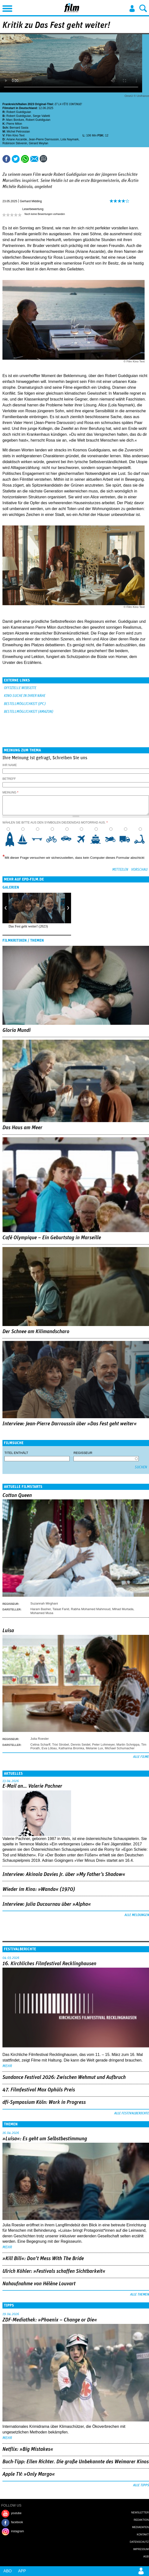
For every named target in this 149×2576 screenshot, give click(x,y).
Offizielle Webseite (20, 688)
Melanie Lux (94, 1748)
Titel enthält (16, 1453)
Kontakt (143, 2534)
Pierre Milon (14, 123)
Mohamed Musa (41, 1613)
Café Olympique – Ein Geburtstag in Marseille (51, 1237)
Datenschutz (139, 2541)
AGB (146, 2556)
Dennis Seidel (80, 1744)
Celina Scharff (40, 1744)
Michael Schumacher (120, 1748)
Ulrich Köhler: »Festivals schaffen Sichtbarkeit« (53, 2271)
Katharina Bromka (71, 1748)
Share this (6, 159)
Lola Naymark (70, 139)
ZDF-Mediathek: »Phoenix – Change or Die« (49, 2320)
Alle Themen (139, 2294)
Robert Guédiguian (18, 112)
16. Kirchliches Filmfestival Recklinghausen (49, 1963)
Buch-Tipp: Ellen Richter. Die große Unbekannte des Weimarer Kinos (75, 2461)
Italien (22, 104)
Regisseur (83, 1453)
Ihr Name (9, 765)
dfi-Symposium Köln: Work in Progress (44, 2102)
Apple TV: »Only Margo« (28, 2474)
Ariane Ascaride (16, 139)
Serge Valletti (41, 116)
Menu (6, 7)
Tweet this (16, 159)
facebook (17, 2522)
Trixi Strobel (60, 1744)
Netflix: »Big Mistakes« (27, 2449)
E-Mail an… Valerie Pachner (32, 1786)
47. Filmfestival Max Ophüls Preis (38, 2090)
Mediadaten (140, 2527)
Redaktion (141, 2519)
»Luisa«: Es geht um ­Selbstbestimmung (44, 2138)
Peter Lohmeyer (103, 1744)
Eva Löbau (49, 1748)
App (22, 2571)
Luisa (8, 1630)
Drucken (54, 159)
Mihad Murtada (123, 1609)
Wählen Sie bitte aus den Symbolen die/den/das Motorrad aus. (55, 822)
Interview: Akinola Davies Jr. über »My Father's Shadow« (63, 1874)
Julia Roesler (39, 1738)
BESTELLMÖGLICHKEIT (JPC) (25, 704)
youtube (16, 2513)
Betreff (9, 779)
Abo (7, 2571)
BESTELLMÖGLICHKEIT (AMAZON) (28, 712)
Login (132, 8)
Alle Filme (141, 1757)
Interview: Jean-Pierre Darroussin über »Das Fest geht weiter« (69, 1424)
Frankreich (9, 104)
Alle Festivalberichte (131, 2113)
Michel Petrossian (18, 131)
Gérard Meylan (38, 143)
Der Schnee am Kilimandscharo (35, 1331)
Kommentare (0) (44, 158)
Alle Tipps (141, 2485)
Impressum (141, 2549)
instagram (17, 2531)
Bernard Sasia (19, 127)
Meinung (10, 792)
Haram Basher (40, 1609)
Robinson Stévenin (14, 143)
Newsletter (140, 2512)
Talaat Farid (60, 1609)
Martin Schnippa (127, 1744)
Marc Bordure (15, 120)
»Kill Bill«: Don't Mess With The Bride (43, 2258)
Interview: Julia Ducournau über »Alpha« (46, 1904)
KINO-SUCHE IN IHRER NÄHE (24, 696)
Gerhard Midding (31, 201)
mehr (7, 2066)
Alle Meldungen (136, 1915)
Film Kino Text (15, 135)
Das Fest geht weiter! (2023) (28, 926)
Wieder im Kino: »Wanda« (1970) (38, 1889)
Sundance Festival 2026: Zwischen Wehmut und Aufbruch (64, 2077)
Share (25, 159)
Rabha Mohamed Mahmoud (90, 1609)
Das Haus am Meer (22, 1127)
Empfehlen (34, 159)
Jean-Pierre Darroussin (44, 139)
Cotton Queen (17, 1495)
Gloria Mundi (16, 1030)
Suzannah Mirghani (44, 1603)
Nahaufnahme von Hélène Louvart (38, 2283)
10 (141, 839)
